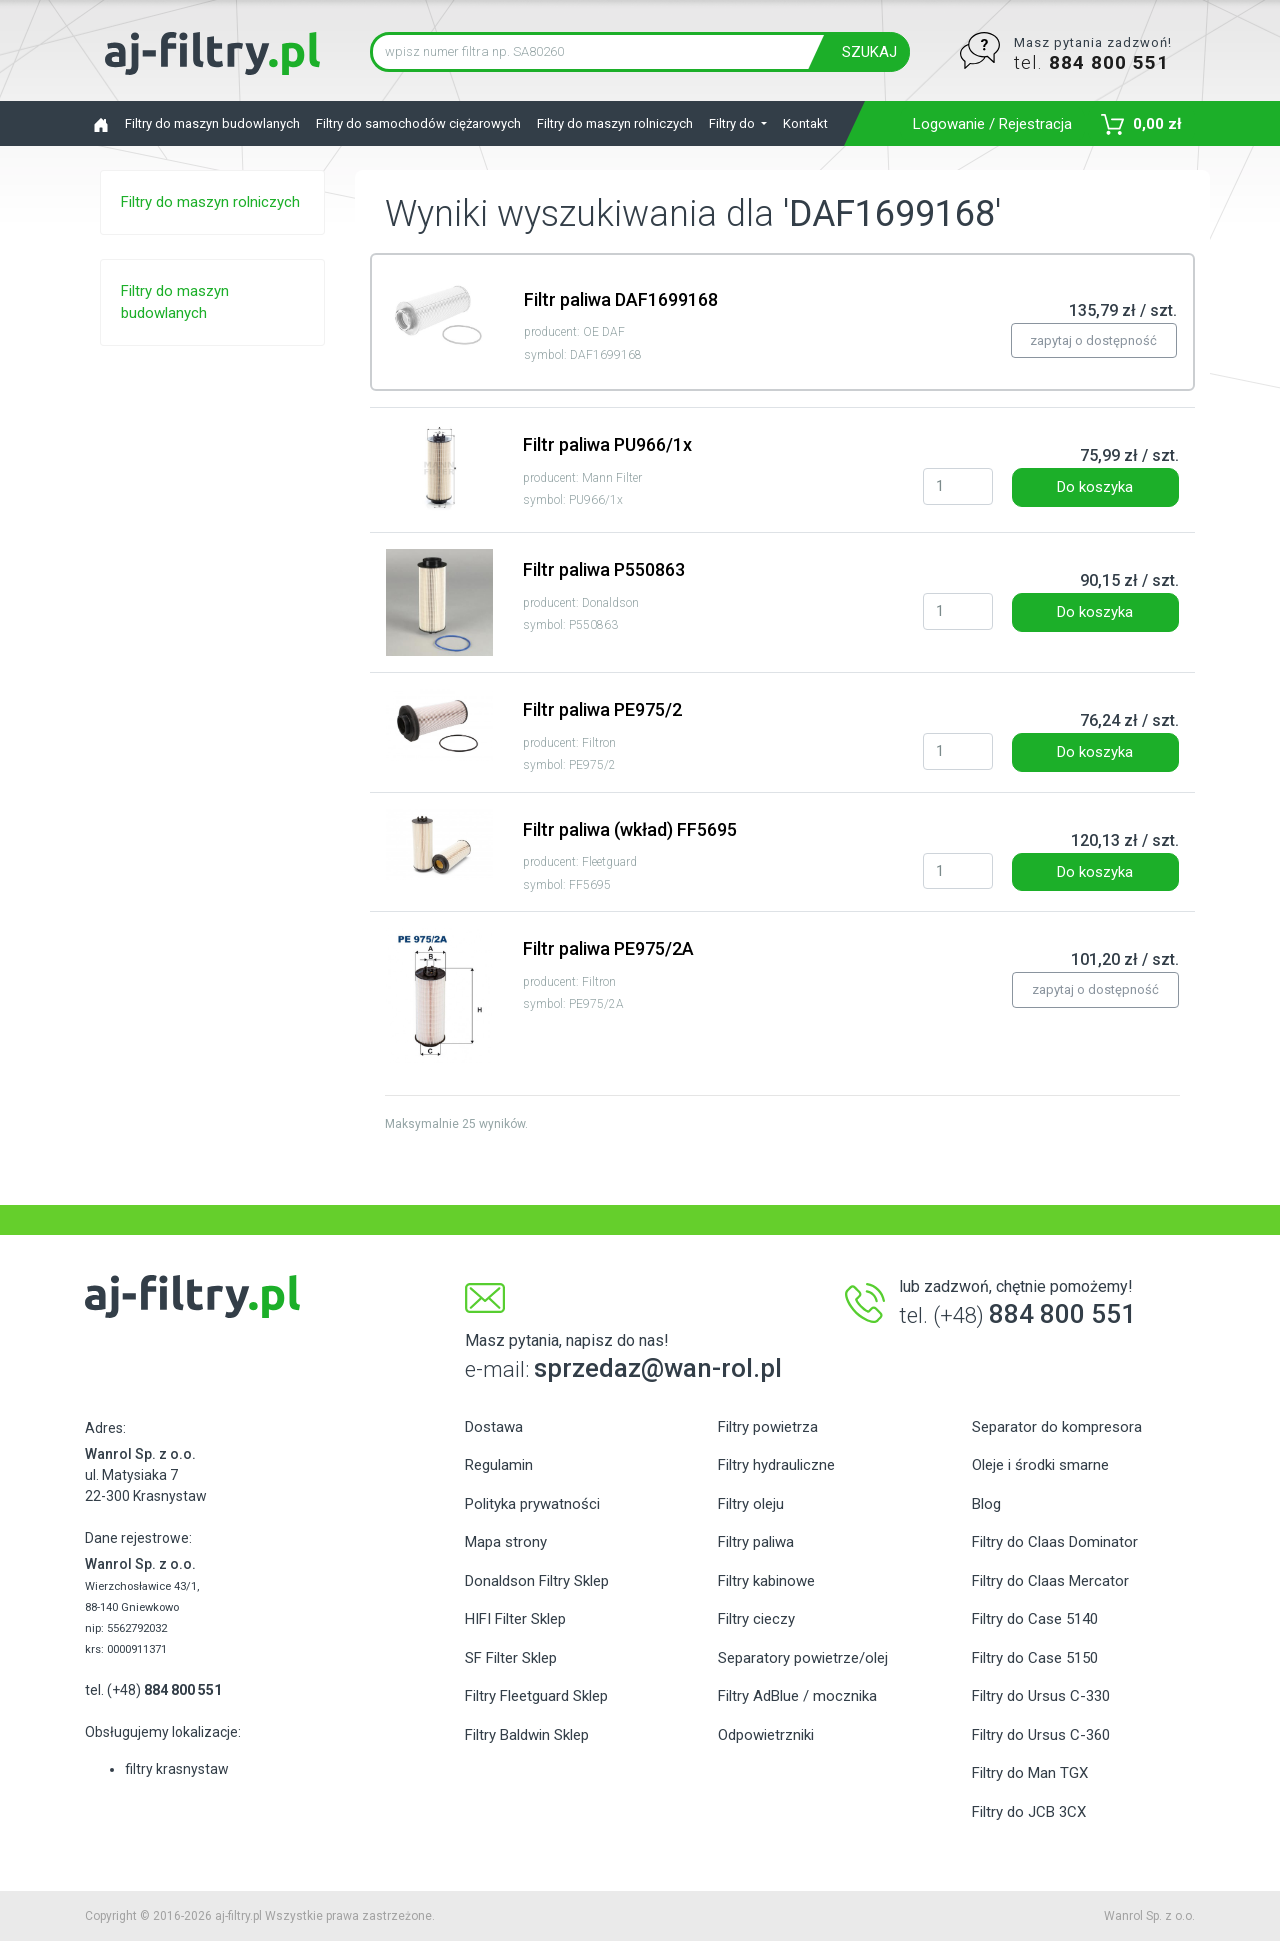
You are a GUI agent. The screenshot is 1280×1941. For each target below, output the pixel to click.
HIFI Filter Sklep (515, 1619)
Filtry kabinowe (766, 1581)
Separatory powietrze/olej (803, 1658)
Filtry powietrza (768, 1427)
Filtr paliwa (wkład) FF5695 (630, 829)
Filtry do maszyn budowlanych (212, 123)
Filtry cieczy (756, 1619)
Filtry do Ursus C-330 (1041, 1696)
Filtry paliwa (756, 1542)
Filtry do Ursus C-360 (1041, 1735)
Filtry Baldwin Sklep (527, 1735)
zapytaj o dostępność (1093, 340)
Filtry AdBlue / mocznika (797, 1696)
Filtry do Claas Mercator (1050, 1581)
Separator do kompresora (1057, 1427)
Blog (986, 1504)
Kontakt (805, 123)
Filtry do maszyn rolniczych (615, 123)
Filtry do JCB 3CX (1029, 1812)
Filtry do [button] (733, 123)
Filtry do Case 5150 (1035, 1658)
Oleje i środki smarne (1040, 1465)
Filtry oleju (751, 1504)
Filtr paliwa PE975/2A (608, 948)
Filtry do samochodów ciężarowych (418, 123)
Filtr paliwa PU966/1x (607, 444)
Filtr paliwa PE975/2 (602, 709)
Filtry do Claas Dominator (1055, 1542)
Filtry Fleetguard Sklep (536, 1696)
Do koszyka (1095, 487)
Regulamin (499, 1465)
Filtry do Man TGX (1030, 1773)
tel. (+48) (153, 1690)
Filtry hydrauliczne (776, 1465)
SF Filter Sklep (511, 1658)
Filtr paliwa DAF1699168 (621, 299)
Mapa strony (506, 1542)
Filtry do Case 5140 (1035, 1619)
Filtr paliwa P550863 (604, 569)
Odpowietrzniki (766, 1735)
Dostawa (494, 1427)
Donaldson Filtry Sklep (537, 1581)
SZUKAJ (869, 52)
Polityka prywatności (532, 1504)
